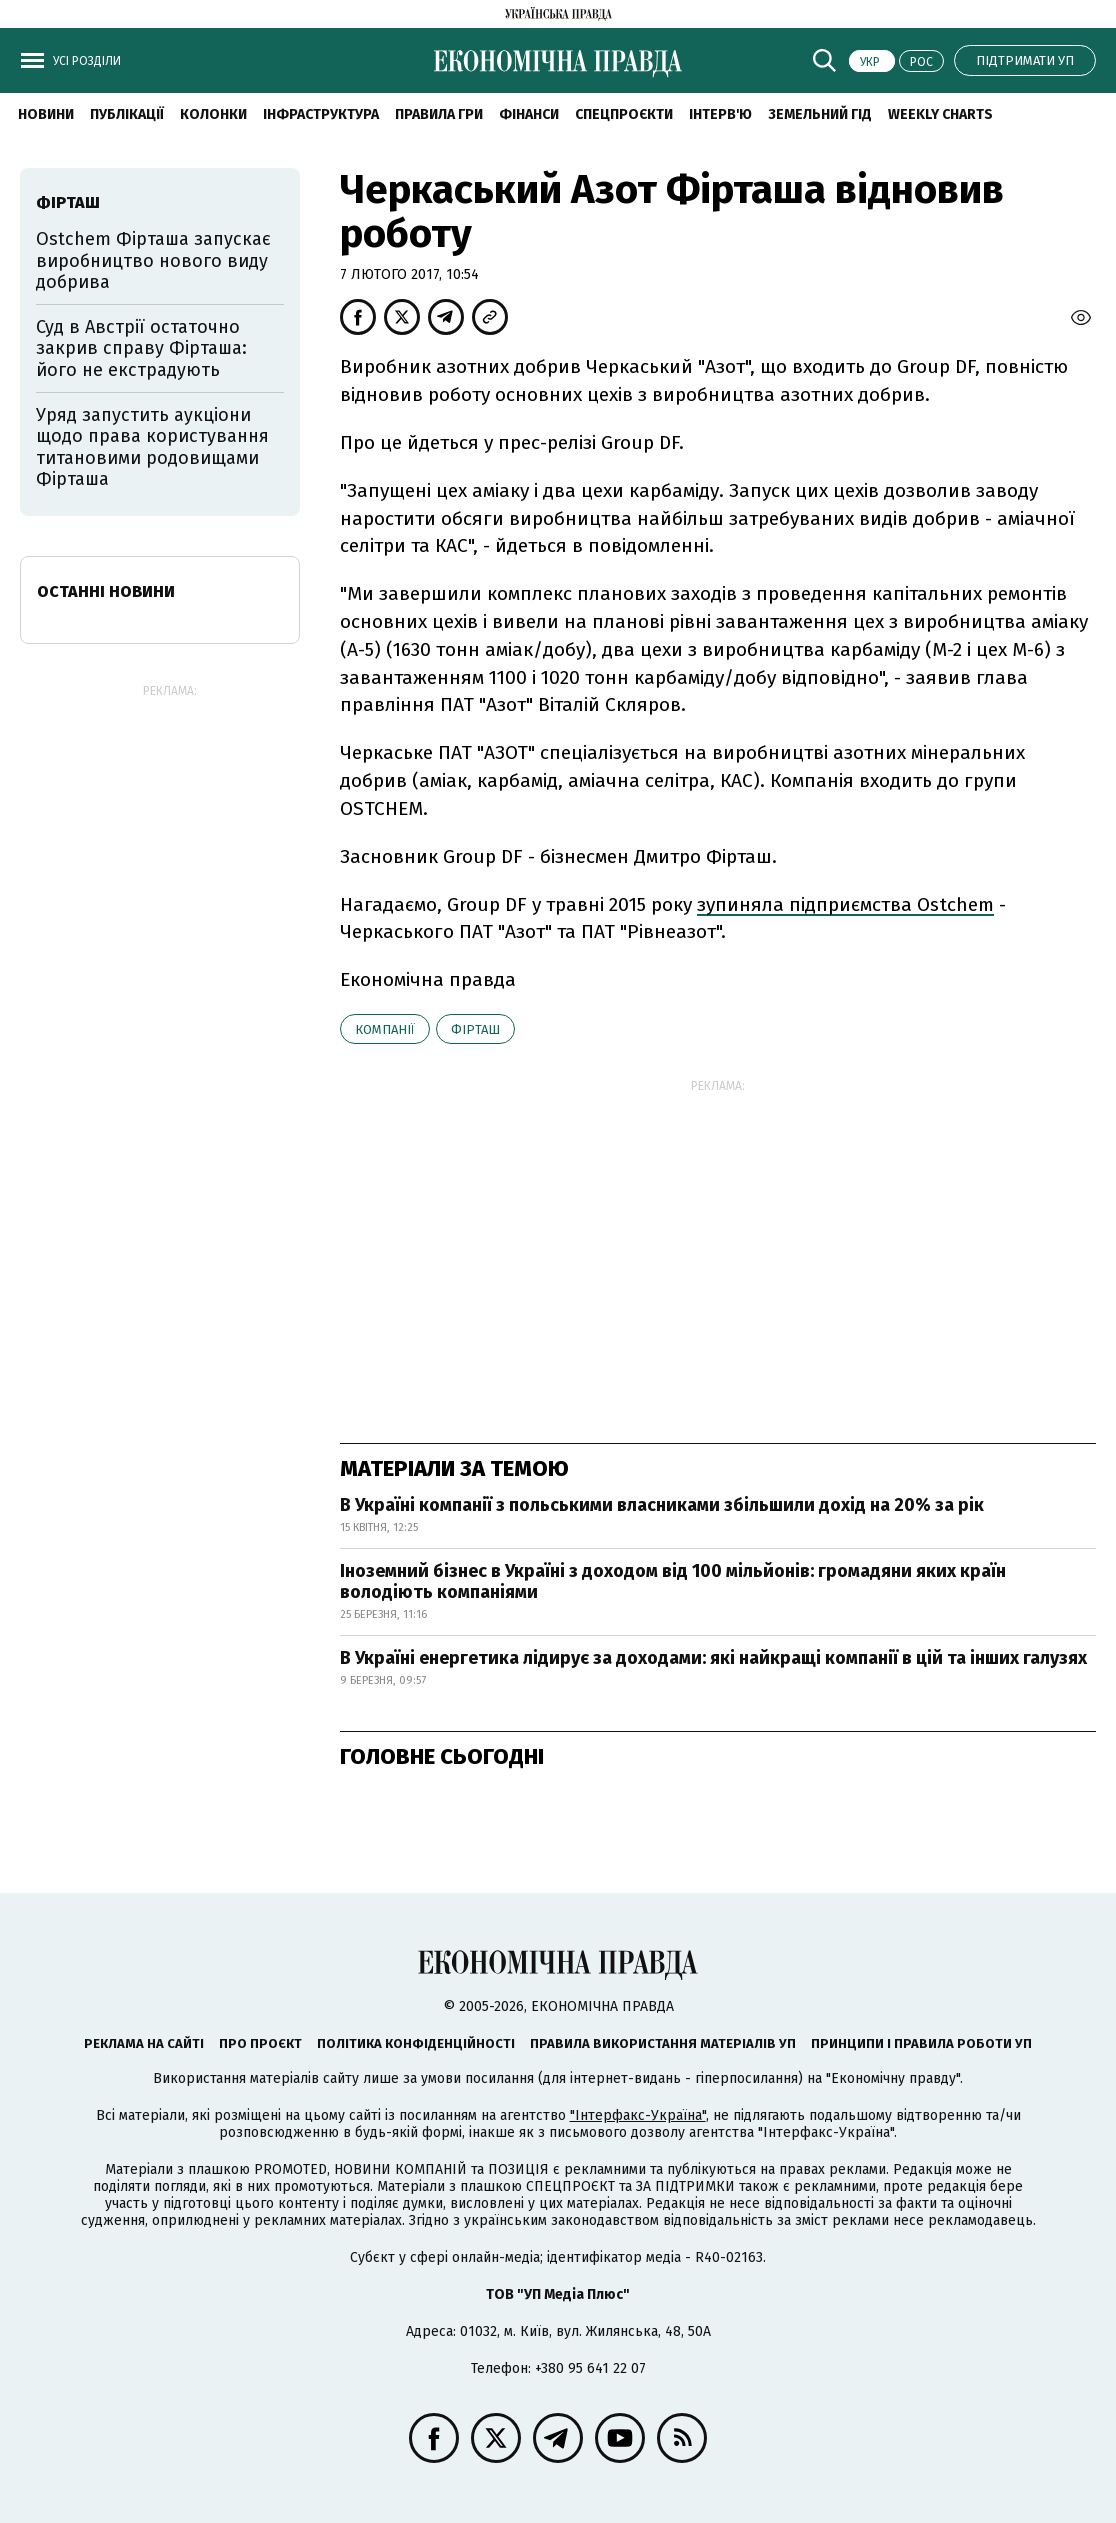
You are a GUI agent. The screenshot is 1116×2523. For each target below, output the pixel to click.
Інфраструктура (321, 114)
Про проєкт (260, 2043)
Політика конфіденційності (416, 2043)
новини (46, 114)
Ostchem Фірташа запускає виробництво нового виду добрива (153, 260)
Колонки (213, 114)
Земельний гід (820, 114)
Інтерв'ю (720, 114)
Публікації (127, 114)
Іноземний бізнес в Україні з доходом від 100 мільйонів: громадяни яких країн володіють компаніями (673, 1582)
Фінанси (529, 114)
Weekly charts (940, 114)
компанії (385, 1029)
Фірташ (475, 1029)
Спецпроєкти (624, 114)
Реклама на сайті (144, 2043)
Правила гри (439, 114)
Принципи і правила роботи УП (921, 2043)
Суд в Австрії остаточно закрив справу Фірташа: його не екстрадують (141, 348)
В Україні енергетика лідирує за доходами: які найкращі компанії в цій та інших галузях (713, 1658)
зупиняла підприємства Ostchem (845, 904)
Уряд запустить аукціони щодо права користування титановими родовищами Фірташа (152, 447)
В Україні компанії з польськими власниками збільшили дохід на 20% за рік (662, 1505)
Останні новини (106, 591)
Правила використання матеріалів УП (663, 2043)
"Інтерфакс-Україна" (638, 2115)
